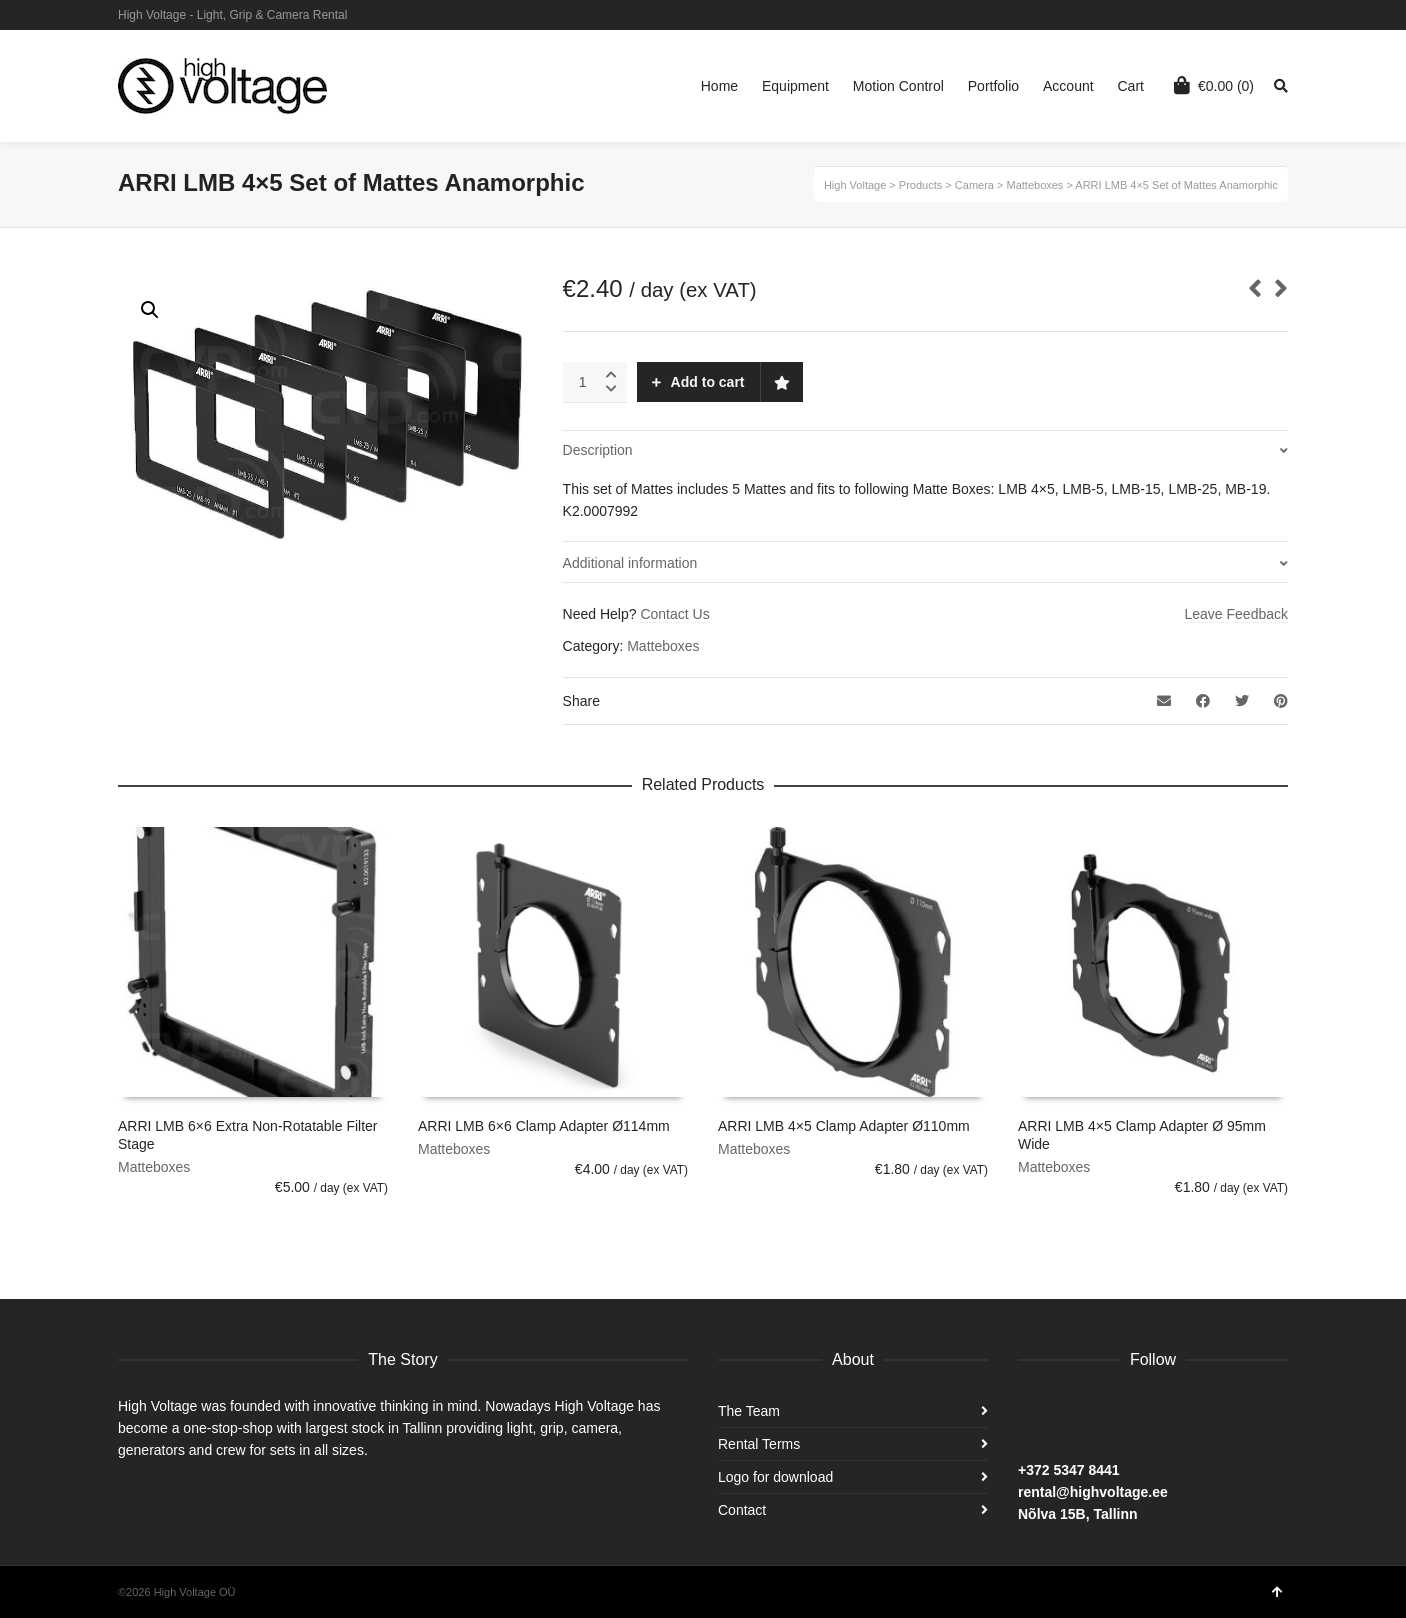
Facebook (1286, 15)
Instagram (1257, 15)
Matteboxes (663, 646)
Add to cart (708, 382)
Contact (742, 1510)
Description (598, 450)
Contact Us (674, 614)
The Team (749, 1411)
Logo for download (775, 1477)
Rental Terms (759, 1444)
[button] (150, 310)
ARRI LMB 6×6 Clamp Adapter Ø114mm (544, 1126)
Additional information (630, 563)
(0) (1214, 85)
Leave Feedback (1236, 614)
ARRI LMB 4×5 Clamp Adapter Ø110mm (844, 1126)
